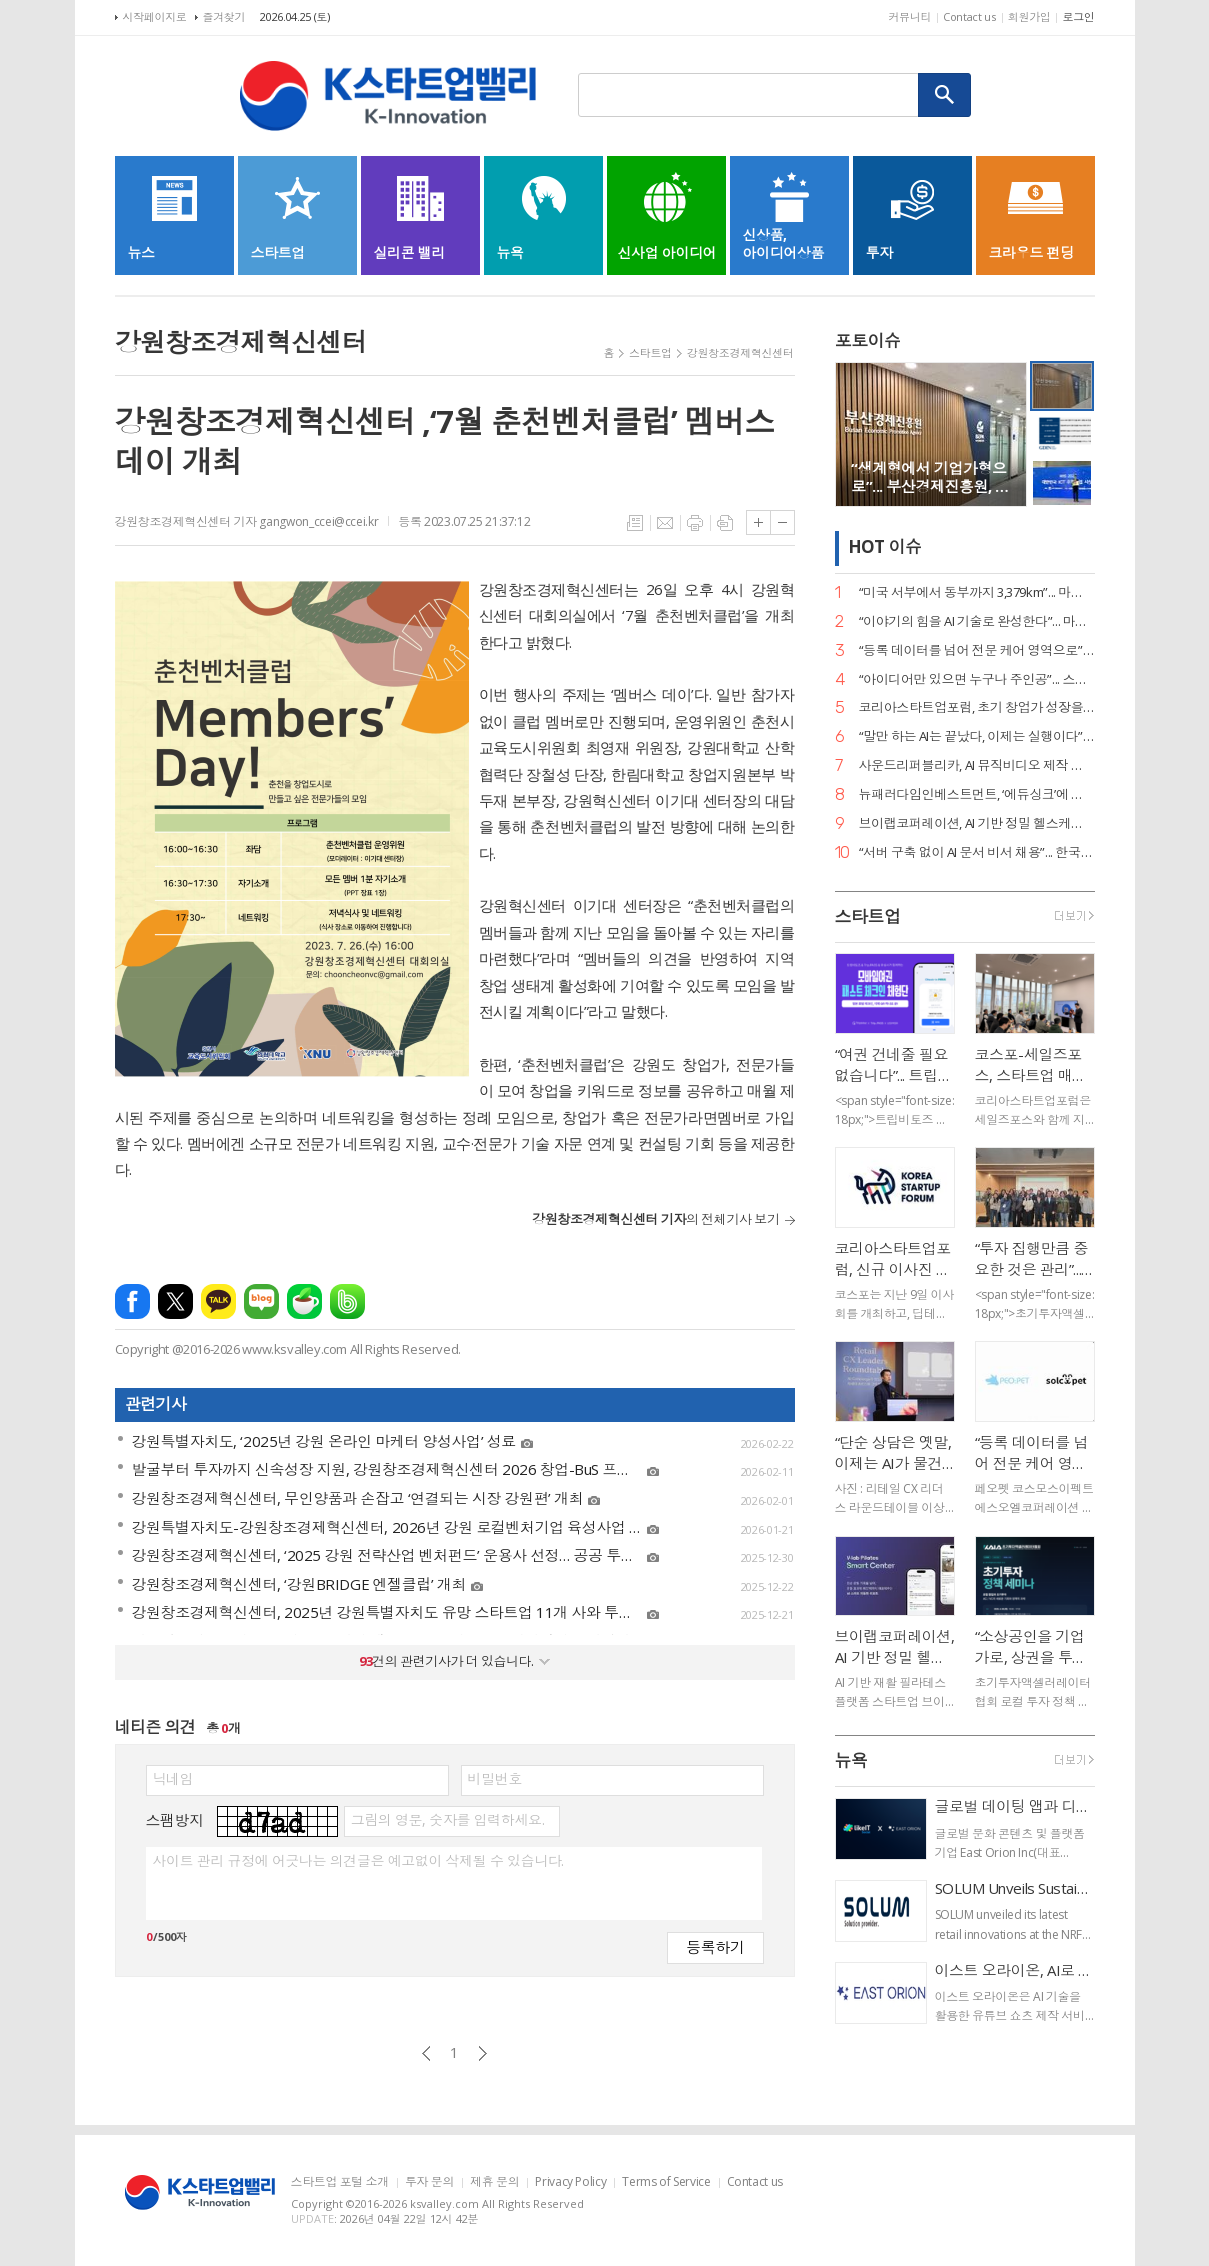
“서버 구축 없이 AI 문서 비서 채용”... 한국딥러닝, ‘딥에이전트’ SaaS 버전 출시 (977, 852)
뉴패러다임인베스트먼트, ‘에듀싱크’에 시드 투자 (977, 794)
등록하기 (715, 1946)
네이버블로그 (261, 1301)
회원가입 (1029, 16)
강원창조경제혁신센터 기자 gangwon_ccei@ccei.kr (247, 521)
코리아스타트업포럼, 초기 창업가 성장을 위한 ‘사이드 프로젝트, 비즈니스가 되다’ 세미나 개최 (977, 707)
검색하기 (945, 95)
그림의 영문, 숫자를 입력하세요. (447, 1820)
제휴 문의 (494, 2182)
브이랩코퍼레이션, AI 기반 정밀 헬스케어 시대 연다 (977, 823)
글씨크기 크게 (758, 522)
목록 (635, 523)
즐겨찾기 (224, 16)
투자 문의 (429, 2182)
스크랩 (725, 523)
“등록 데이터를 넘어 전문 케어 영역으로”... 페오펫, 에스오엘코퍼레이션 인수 (977, 650)
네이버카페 (304, 1301)
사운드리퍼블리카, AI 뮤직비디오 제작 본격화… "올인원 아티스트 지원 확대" (977, 765)
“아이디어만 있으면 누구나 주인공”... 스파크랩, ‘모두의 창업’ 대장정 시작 (977, 679)
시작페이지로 (155, 16)
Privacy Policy (570, 2182)
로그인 (1078, 16)
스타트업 (650, 352)
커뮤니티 (909, 16)
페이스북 (132, 1301)
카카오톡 (218, 1301)
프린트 (695, 523)
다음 (482, 2053)
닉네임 (173, 1779)
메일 (665, 523)
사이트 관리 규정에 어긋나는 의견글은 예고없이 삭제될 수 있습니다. (358, 1861)
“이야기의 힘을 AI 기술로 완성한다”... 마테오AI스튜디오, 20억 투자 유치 (977, 621)
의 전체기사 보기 (655, 1219)
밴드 (347, 1301)
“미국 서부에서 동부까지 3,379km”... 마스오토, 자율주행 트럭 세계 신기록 (977, 592)
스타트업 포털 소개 (340, 2182)
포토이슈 (868, 340)
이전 (426, 2053)
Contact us (969, 16)
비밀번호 (495, 1779)
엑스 (175, 1301)
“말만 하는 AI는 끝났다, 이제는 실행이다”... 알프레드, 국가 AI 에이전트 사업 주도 (977, 736)
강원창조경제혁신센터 (740, 352)
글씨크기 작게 (782, 522)
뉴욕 (851, 1760)
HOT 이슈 (885, 547)
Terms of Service (666, 2182)
